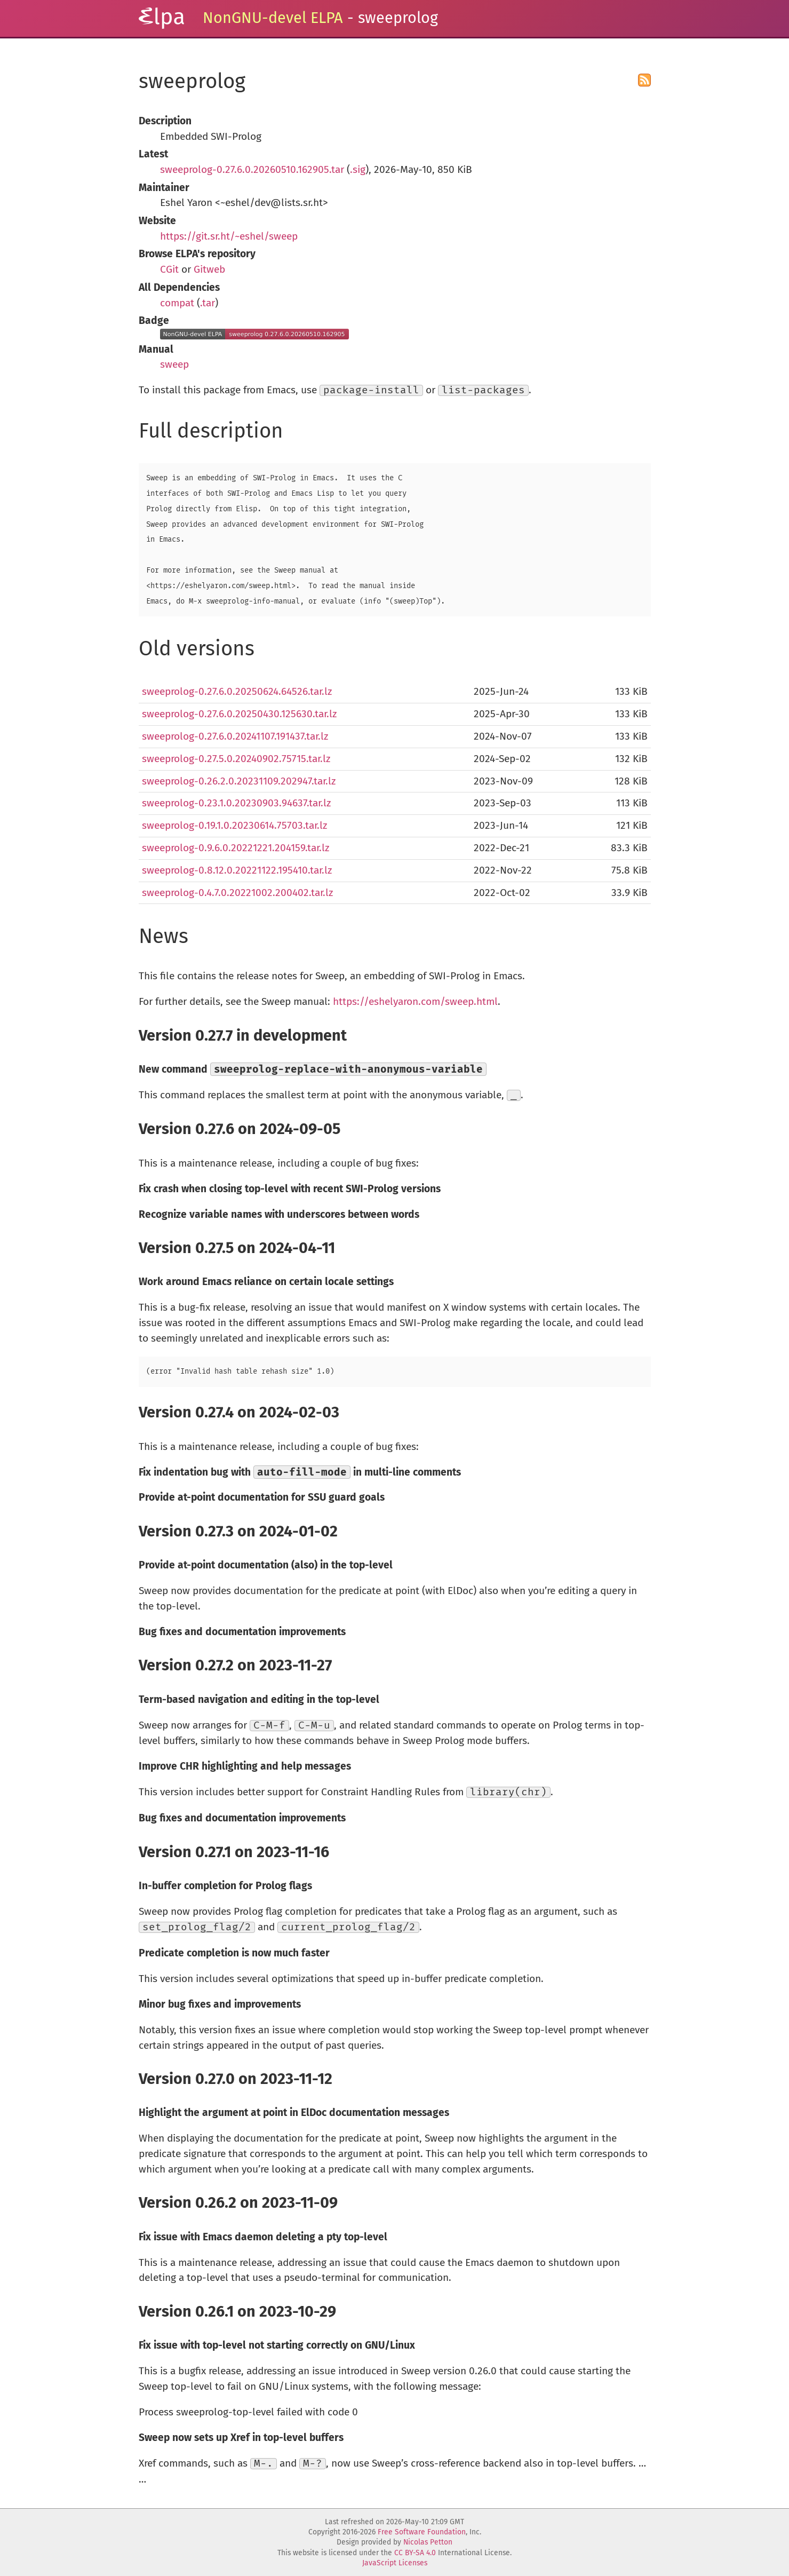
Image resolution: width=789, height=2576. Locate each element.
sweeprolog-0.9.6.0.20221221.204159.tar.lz (235, 848)
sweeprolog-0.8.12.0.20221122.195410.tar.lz (237, 870)
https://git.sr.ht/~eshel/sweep (229, 236)
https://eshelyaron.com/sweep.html (415, 1001)
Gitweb (209, 269)
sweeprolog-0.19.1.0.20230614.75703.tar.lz (234, 825)
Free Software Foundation (422, 2532)
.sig (357, 169)
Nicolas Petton (427, 2542)
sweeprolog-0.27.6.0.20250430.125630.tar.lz (239, 714)
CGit (169, 269)
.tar (207, 303)
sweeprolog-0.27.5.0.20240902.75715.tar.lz (236, 758)
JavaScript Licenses (394, 2562)
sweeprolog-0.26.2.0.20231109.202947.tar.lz (239, 781)
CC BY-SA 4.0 (415, 2552)
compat (177, 303)
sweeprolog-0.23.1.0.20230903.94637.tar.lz (236, 803)
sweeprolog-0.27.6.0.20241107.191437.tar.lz (235, 736)
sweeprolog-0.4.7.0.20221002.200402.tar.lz (237, 892)
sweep (174, 364)
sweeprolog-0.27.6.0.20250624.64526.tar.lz (237, 691)
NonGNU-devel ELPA (273, 18)
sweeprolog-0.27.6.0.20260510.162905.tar (252, 169)
